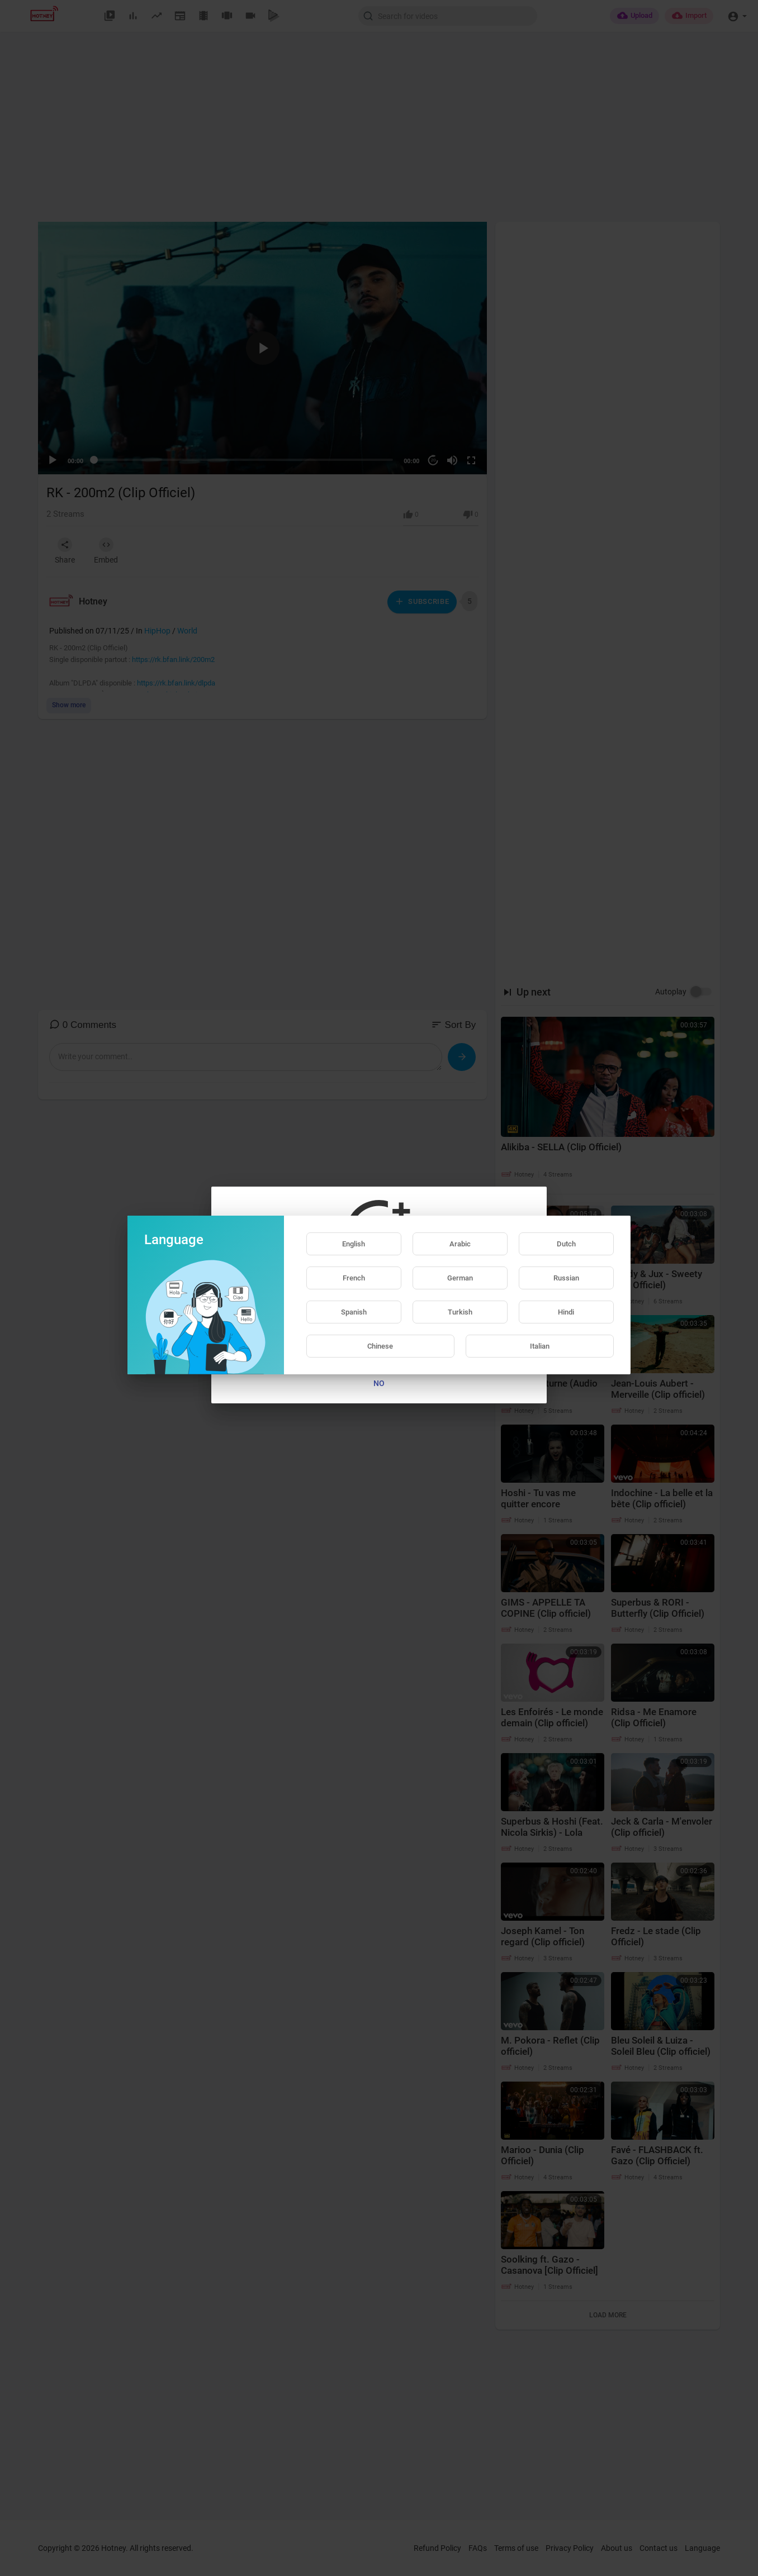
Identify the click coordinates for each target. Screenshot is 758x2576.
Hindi (566, 1312)
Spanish (354, 1312)
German (460, 1278)
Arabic (460, 1244)
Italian (539, 1346)
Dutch (566, 1244)
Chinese (380, 1346)
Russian (566, 1278)
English (353, 1244)
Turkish (460, 1312)
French (354, 1278)
